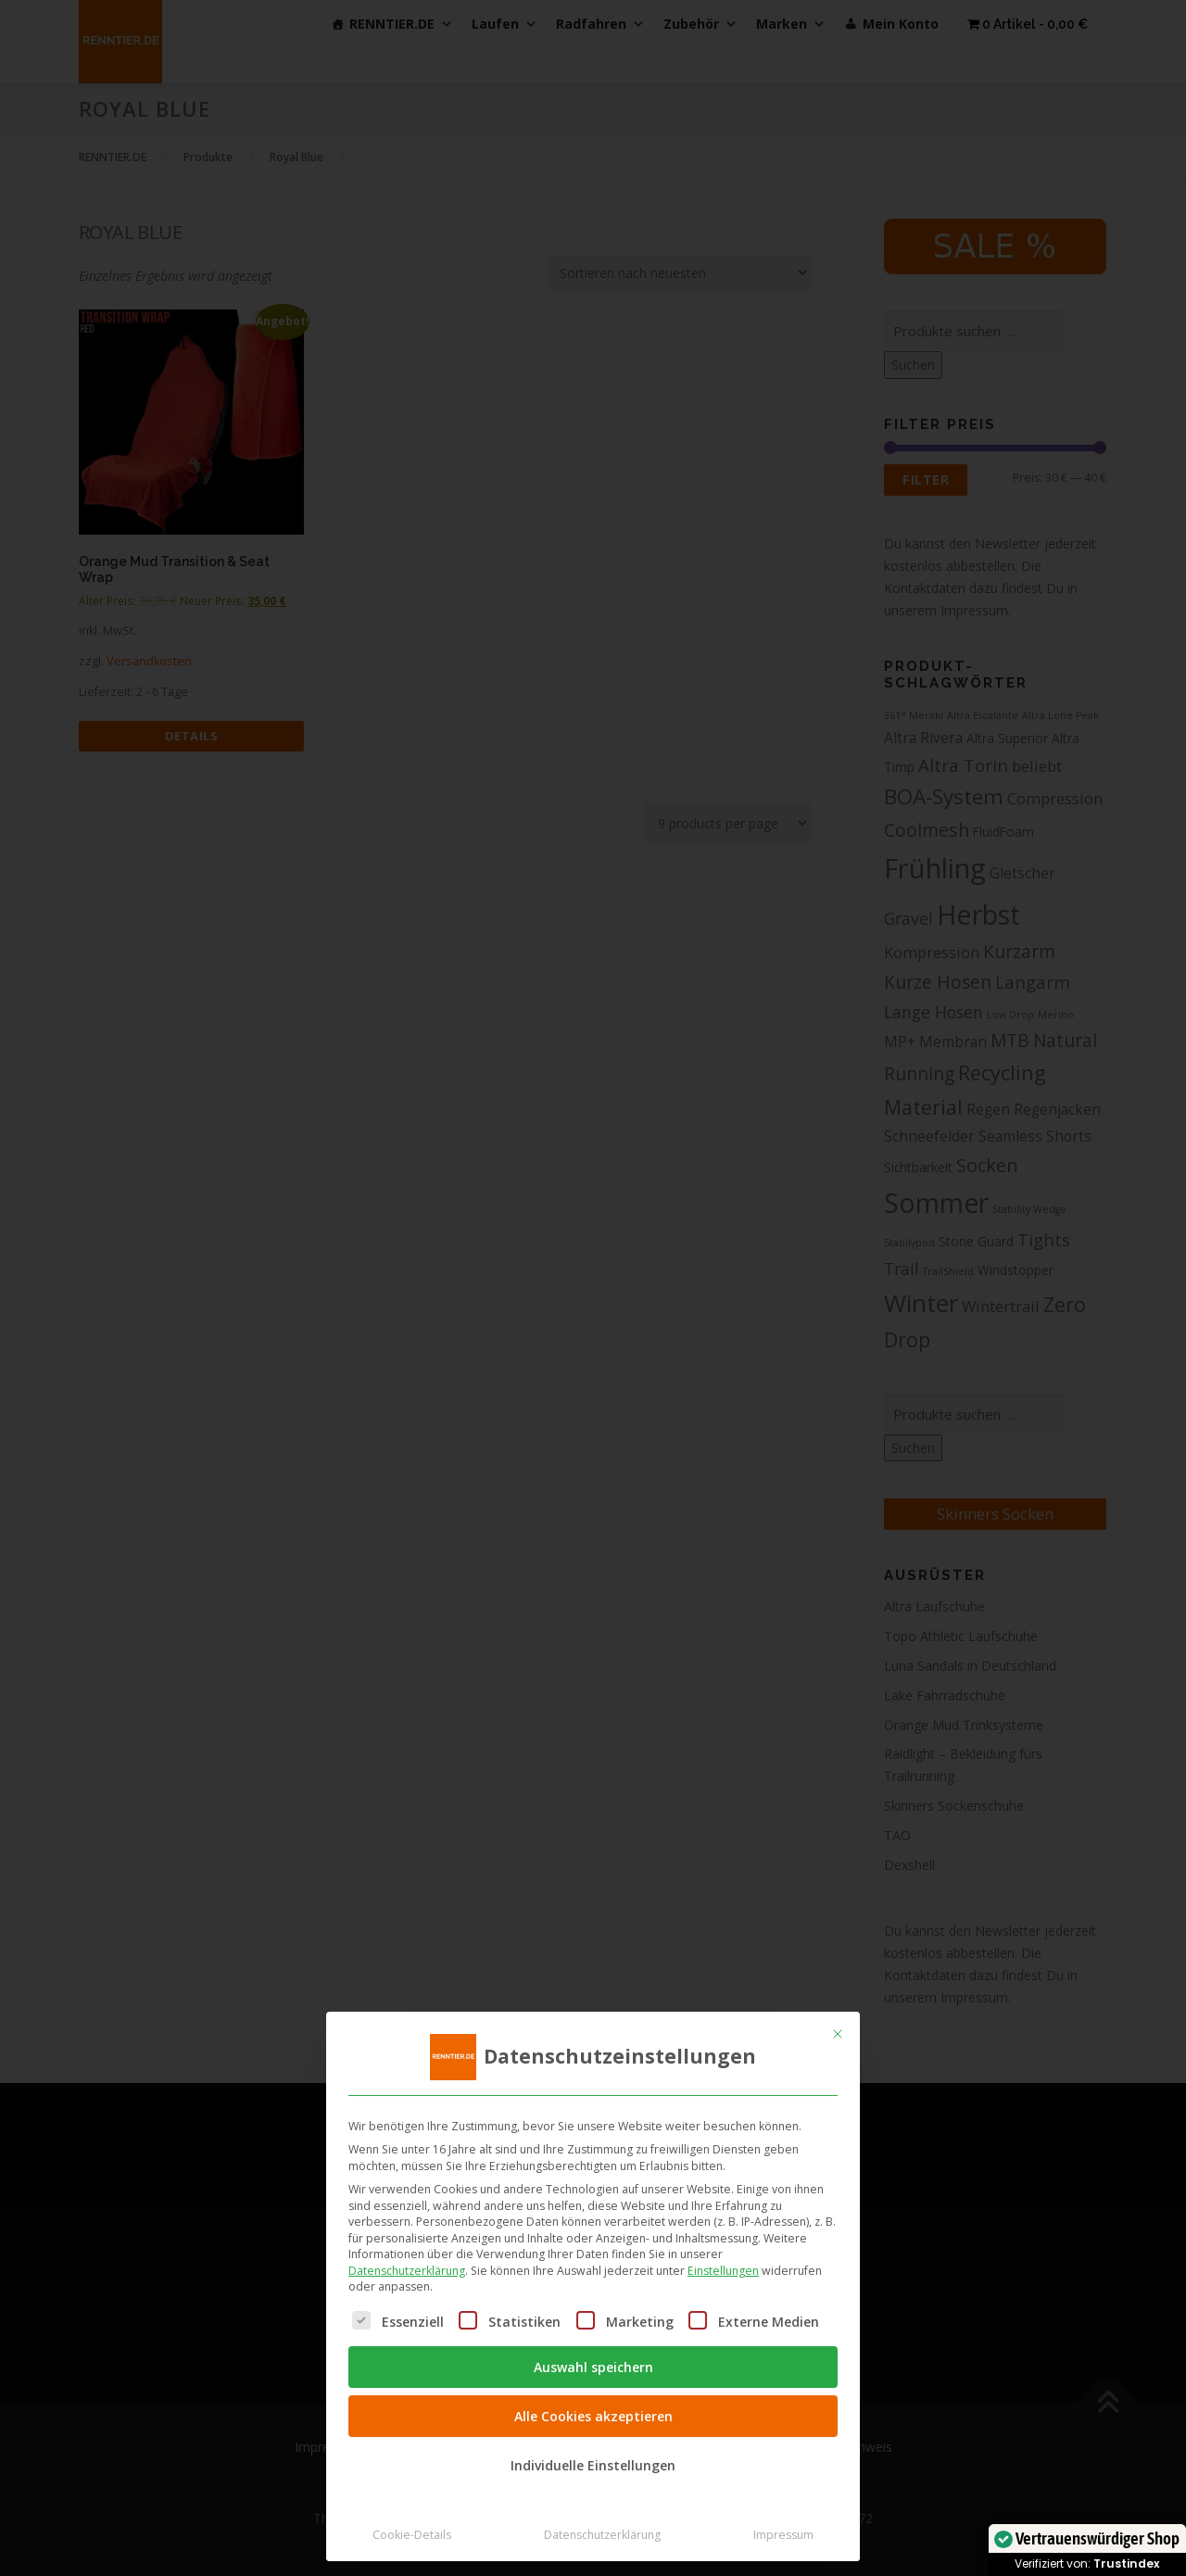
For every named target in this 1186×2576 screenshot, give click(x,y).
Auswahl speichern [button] (593, 2367)
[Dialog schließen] (837, 2034)
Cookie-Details (411, 2535)
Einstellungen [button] (723, 2271)
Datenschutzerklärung (406, 2271)
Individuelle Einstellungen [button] (593, 2465)
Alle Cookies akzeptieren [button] (593, 2416)
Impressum (783, 2535)
